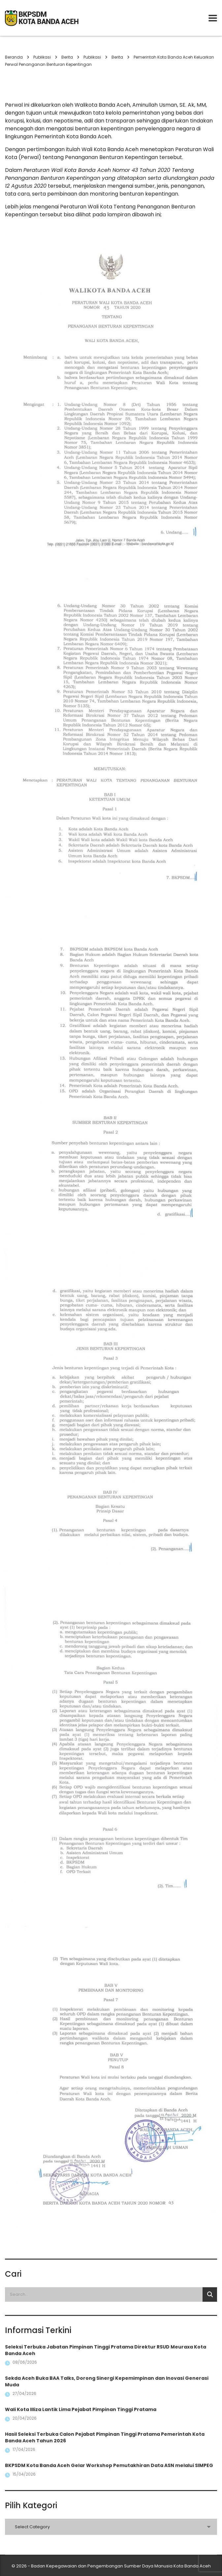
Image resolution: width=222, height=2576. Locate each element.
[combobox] (111, 2527)
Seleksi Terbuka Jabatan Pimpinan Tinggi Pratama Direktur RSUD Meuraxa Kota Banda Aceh (105, 2350)
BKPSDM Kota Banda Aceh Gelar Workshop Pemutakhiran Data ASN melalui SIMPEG (109, 2465)
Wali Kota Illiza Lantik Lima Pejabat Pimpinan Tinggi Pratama (80, 2409)
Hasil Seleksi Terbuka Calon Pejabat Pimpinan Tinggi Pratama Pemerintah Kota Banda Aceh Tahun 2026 (105, 2437)
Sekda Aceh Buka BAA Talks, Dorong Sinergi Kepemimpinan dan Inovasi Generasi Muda (106, 2381)
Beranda (14, 57)
